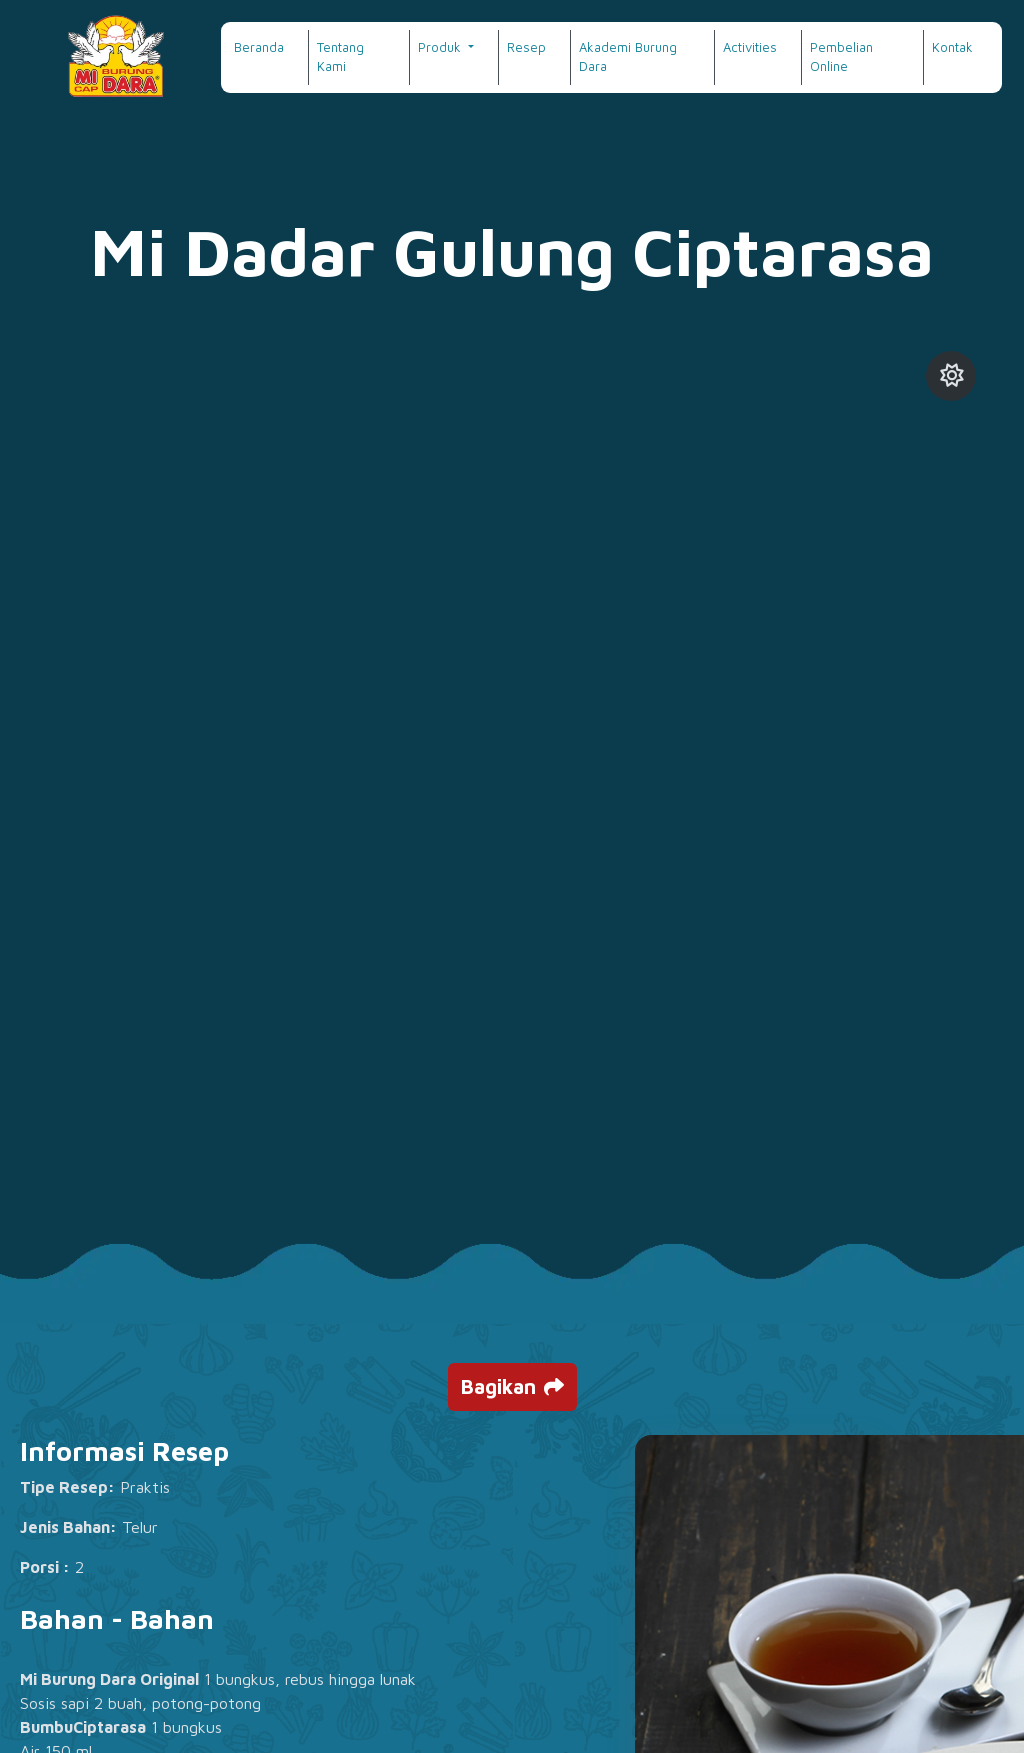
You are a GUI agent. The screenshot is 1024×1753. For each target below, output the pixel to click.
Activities (750, 47)
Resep (526, 47)
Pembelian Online (841, 57)
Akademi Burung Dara (628, 57)
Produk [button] (441, 47)
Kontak (952, 47)
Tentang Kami (340, 57)
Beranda (259, 47)
